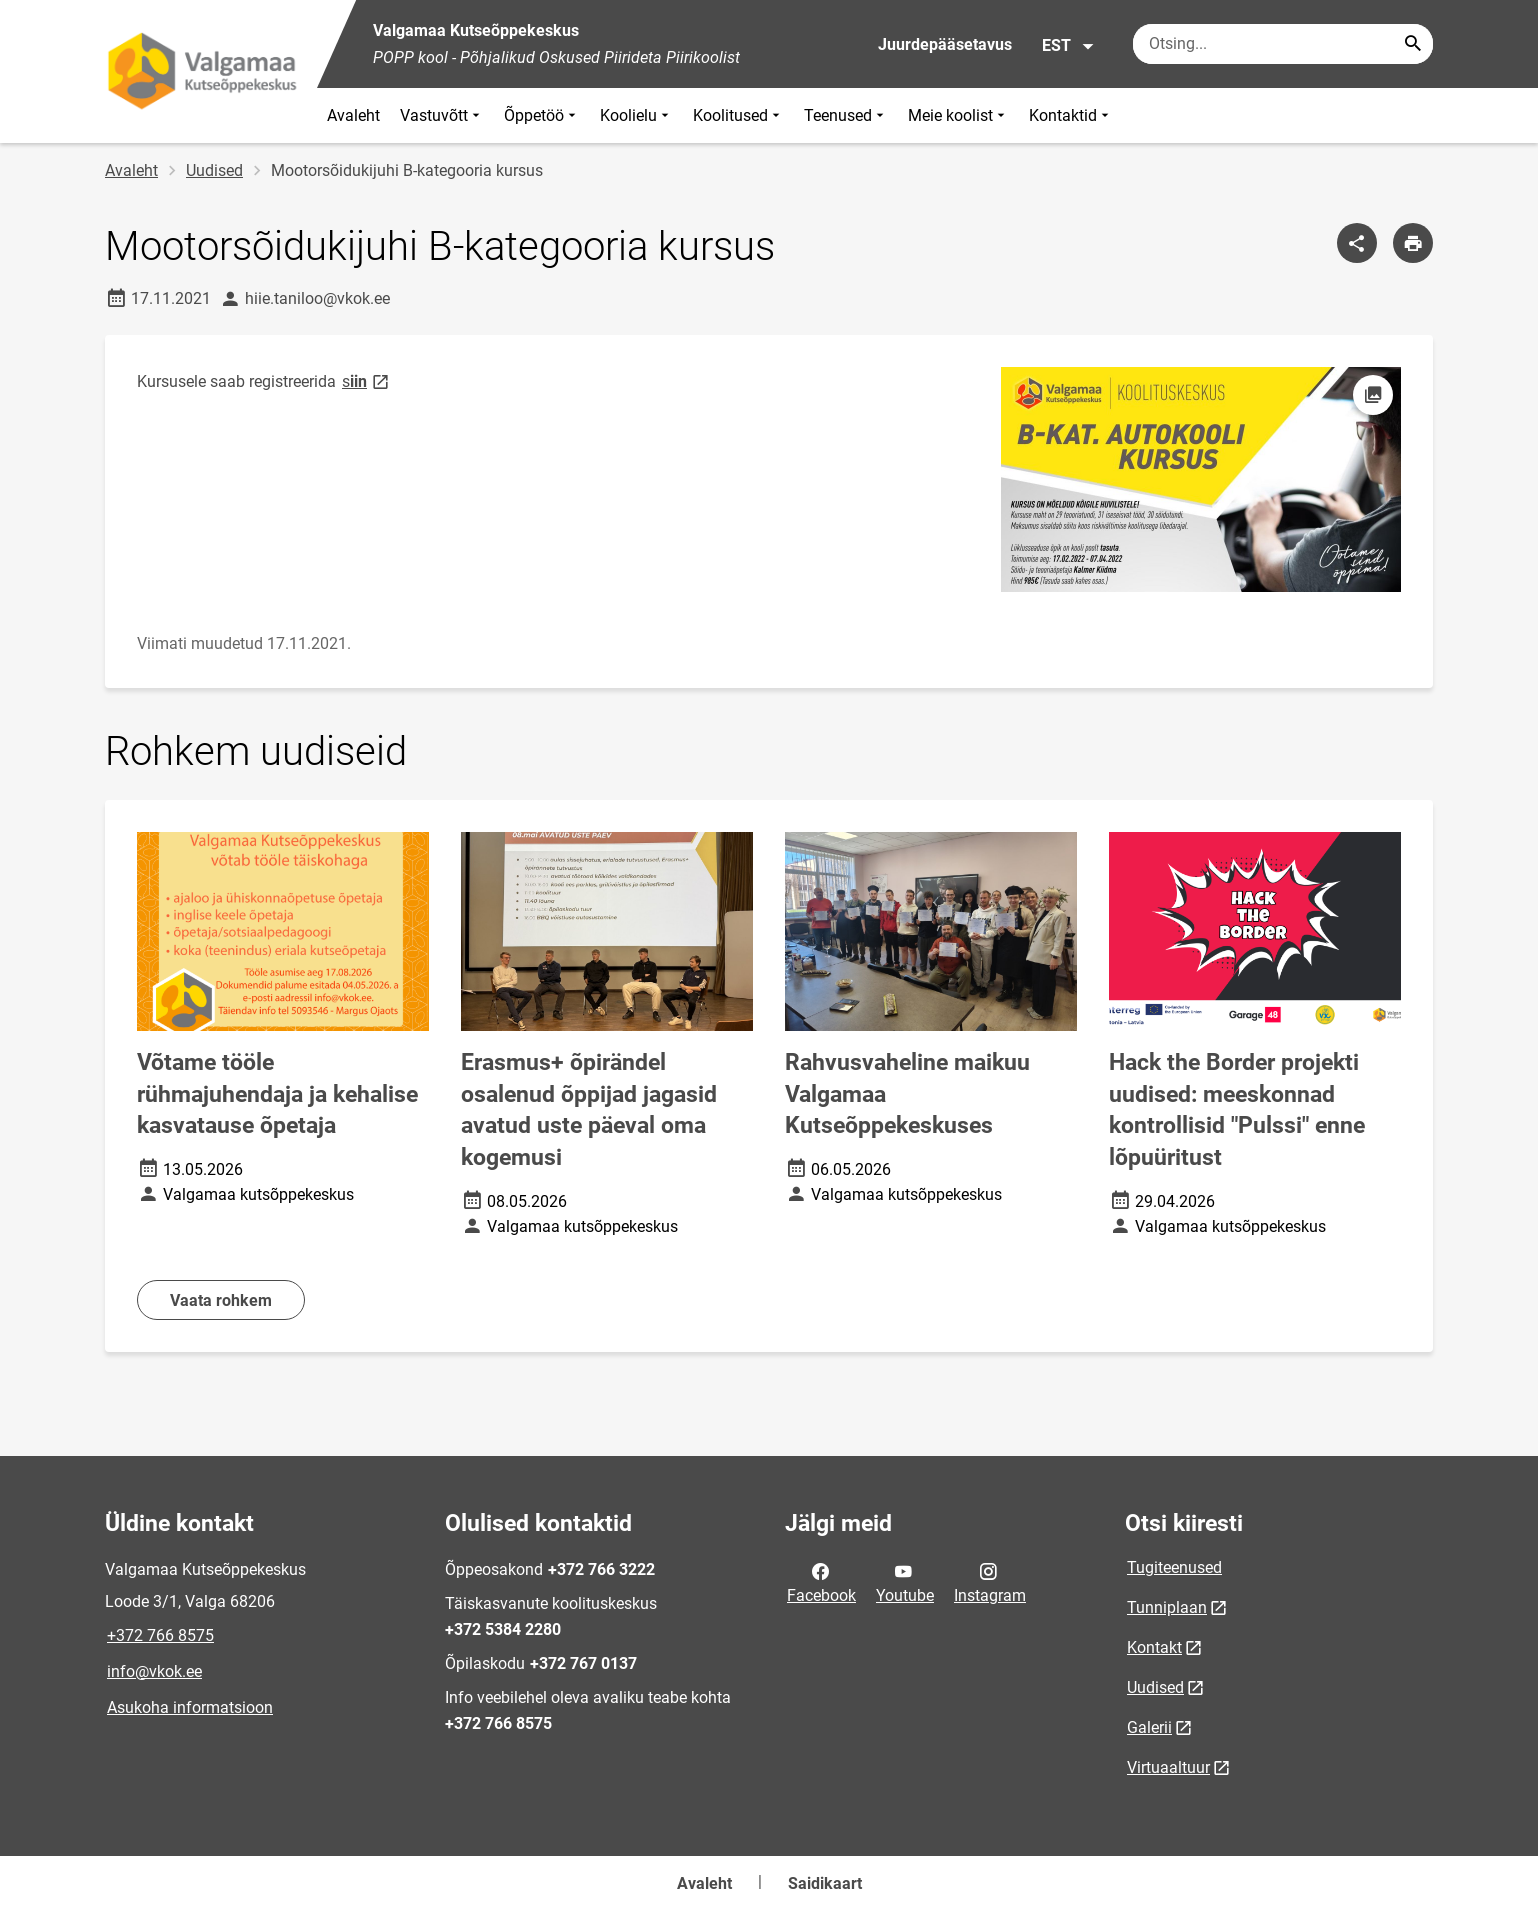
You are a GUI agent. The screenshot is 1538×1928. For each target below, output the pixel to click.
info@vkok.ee (154, 1671)
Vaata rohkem (221, 1300)
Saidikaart (825, 1883)
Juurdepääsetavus (945, 44)
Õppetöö (542, 115)
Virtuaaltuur (1168, 1767)
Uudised (214, 170)
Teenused (846, 115)
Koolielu (636, 115)
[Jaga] (1357, 243)
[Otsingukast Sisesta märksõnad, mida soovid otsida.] (1283, 44)
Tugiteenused (1174, 1567)
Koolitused (738, 115)
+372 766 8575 (160, 1635)
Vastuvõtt (442, 115)
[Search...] (1413, 44)
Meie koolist (958, 115)
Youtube (905, 1582)
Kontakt (1154, 1647)
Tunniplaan (1167, 1607)
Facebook (821, 1582)
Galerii (1149, 1727)
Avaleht (353, 115)
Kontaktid (1071, 115)
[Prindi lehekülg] (1413, 243)
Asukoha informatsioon (190, 1707)
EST (1068, 46)
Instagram (990, 1582)
